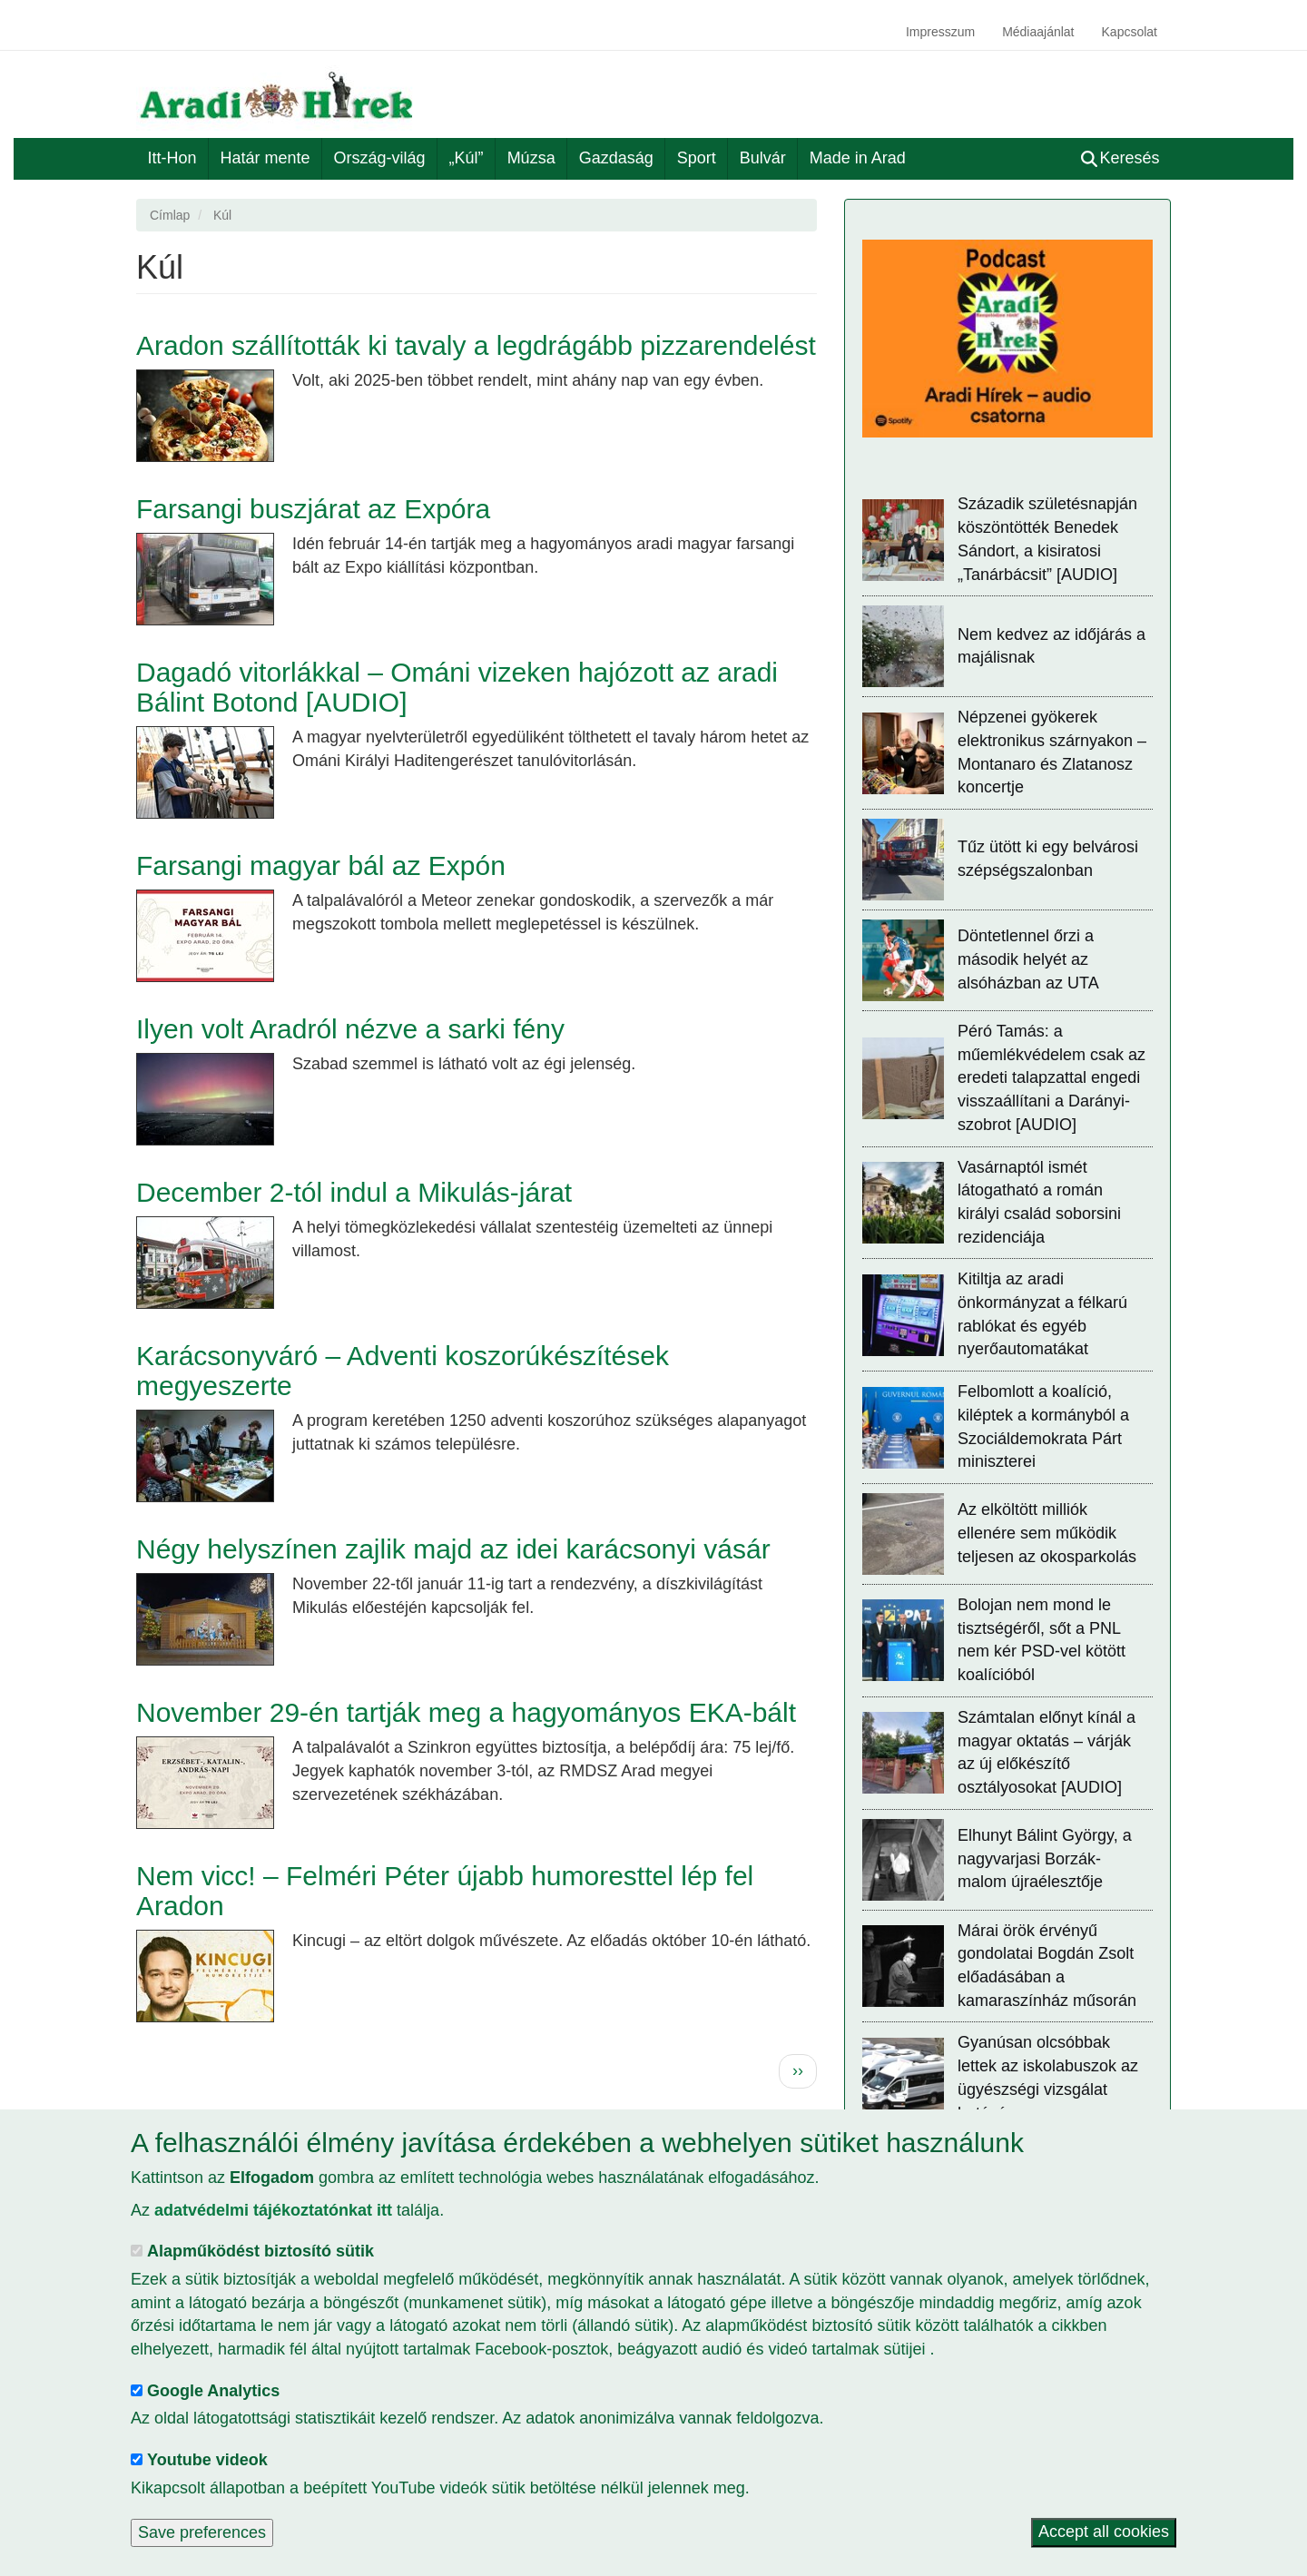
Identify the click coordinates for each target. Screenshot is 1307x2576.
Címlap (170, 215)
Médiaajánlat (1038, 32)
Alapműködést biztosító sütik (260, 2251)
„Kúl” (466, 158)
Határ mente (265, 158)
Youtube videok (207, 2460)
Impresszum (940, 32)
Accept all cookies (1103, 2532)
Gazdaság (616, 158)
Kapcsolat (1129, 32)
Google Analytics (213, 2391)
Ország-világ (380, 158)
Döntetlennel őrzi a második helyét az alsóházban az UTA (1028, 959)
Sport (696, 158)
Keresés (1120, 158)
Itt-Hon (172, 158)
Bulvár (763, 158)
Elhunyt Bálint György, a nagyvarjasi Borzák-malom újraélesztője (1045, 1858)
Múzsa (531, 158)
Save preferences (202, 2532)
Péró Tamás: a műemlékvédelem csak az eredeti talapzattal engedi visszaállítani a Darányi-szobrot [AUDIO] (1051, 1078)
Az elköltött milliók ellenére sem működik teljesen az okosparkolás (1047, 1532)
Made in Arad (858, 158)
